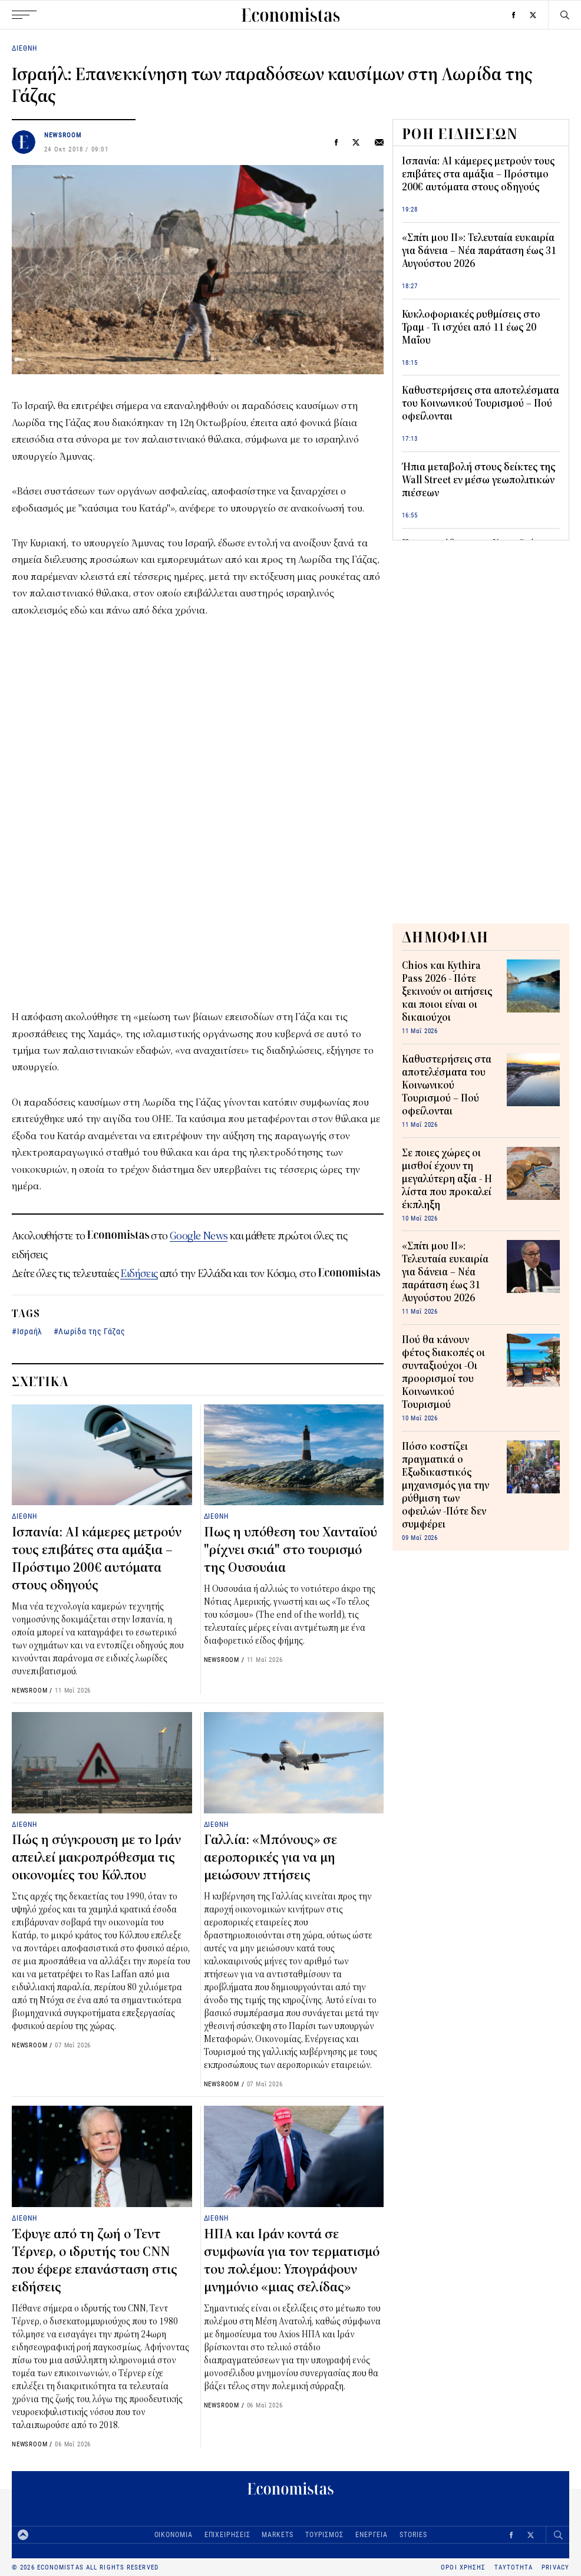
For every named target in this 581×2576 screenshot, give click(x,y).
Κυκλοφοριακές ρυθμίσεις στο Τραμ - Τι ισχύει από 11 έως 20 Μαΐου (471, 328)
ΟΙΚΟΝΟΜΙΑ (173, 2534)
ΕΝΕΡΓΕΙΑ (371, 2534)
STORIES (413, 2534)
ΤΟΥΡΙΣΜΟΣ (324, 2534)
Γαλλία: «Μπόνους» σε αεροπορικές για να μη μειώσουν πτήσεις (270, 1857)
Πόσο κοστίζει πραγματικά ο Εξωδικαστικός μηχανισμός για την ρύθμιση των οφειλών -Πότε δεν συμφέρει (445, 1486)
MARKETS (277, 2534)
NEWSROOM (63, 134)
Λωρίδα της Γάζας (91, 1331)
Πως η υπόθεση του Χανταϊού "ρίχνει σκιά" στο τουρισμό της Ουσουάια (290, 1550)
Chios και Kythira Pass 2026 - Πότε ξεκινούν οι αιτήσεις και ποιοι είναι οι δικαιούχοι (447, 992)
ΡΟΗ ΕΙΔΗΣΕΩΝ (460, 134)
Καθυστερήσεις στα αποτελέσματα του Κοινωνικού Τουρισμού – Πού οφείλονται (480, 404)
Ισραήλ (29, 1331)
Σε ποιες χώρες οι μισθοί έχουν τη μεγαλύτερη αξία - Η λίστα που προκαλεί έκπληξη (447, 1179)
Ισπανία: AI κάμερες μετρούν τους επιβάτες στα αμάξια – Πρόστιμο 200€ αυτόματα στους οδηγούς (478, 174)
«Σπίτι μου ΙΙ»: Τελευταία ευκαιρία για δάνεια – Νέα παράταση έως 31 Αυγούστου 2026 (479, 251)
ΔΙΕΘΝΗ (24, 47)
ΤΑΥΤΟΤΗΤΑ (513, 2567)
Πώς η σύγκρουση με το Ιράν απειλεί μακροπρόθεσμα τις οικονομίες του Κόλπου (96, 1857)
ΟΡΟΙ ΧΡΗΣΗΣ (463, 2567)
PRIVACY (555, 2567)
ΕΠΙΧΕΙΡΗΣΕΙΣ (227, 2534)
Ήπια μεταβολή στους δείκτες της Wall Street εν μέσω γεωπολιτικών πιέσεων (478, 480)
